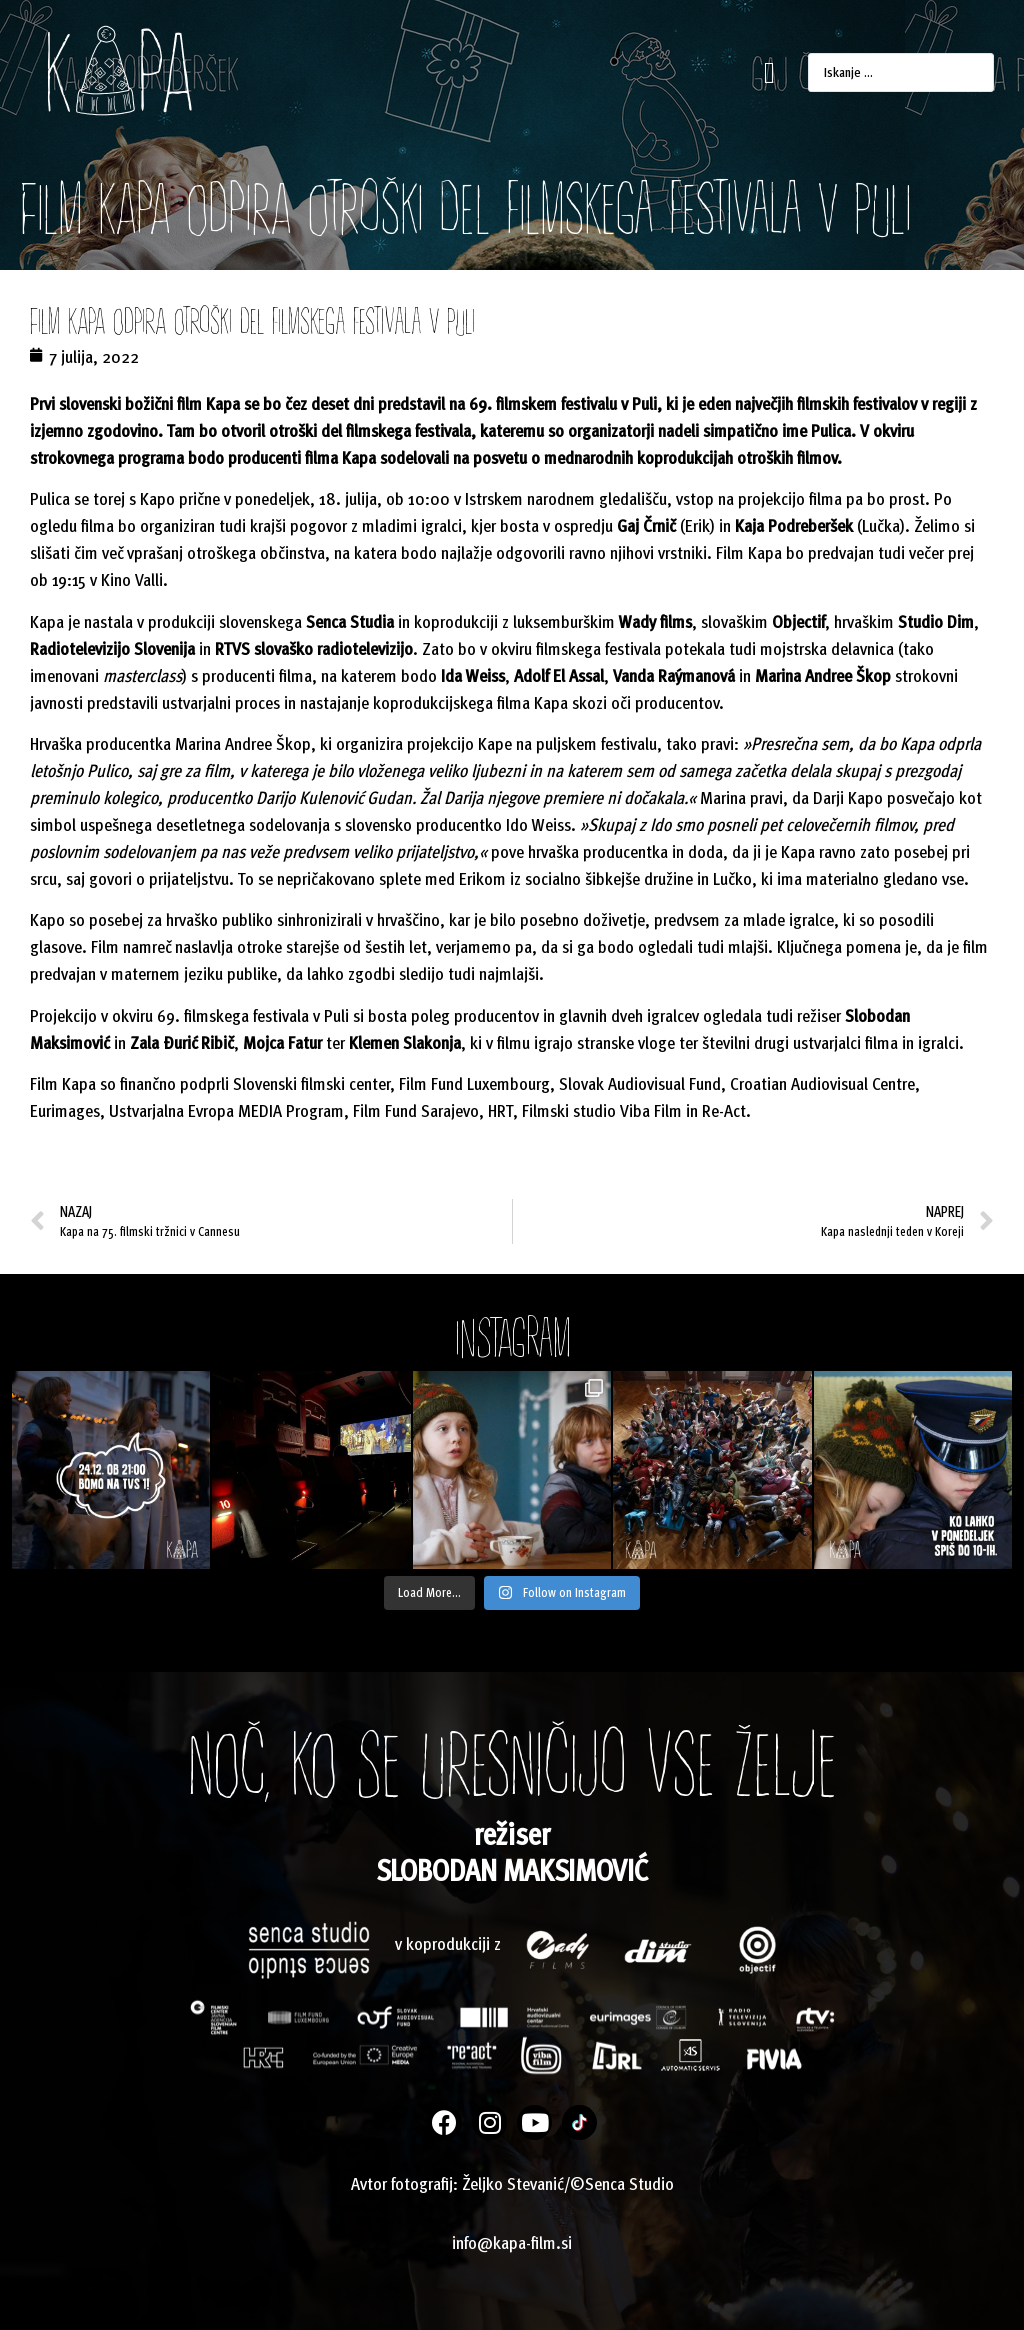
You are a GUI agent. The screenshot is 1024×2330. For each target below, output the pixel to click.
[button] (770, 72)
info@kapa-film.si (512, 2241)
